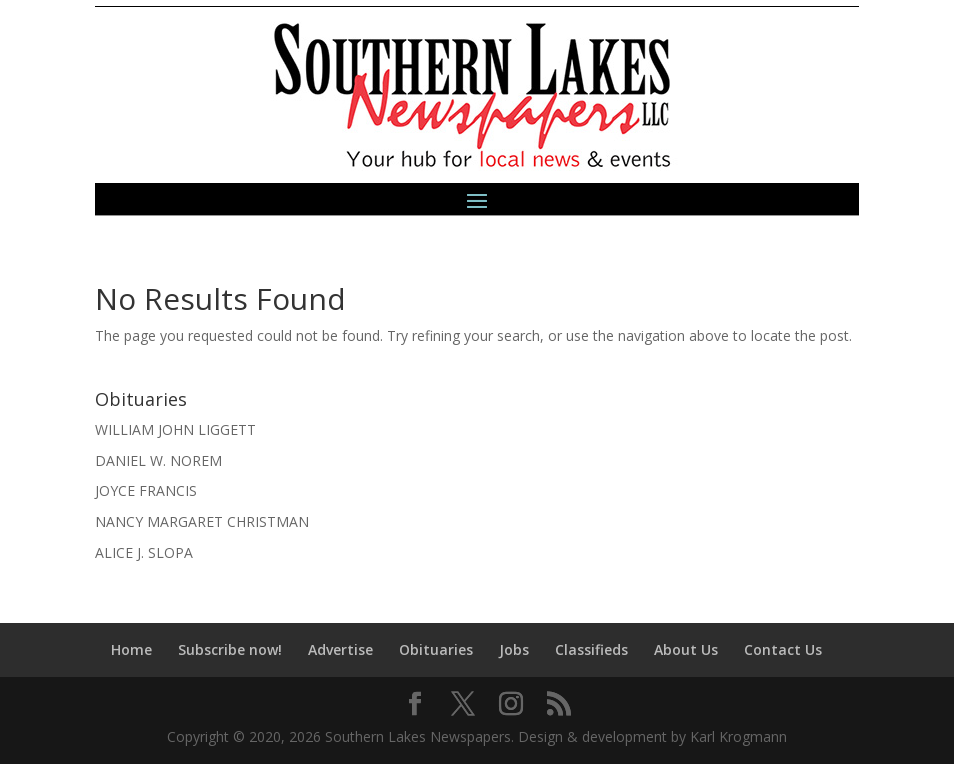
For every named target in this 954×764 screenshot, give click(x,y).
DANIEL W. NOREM (158, 460)
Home (131, 649)
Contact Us (783, 649)
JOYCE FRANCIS (146, 490)
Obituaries (436, 649)
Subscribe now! (230, 649)
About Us (686, 649)
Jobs (514, 649)
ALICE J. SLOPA (144, 552)
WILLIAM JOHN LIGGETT (175, 429)
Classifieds (591, 649)
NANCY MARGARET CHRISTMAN (202, 521)
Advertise (340, 649)
